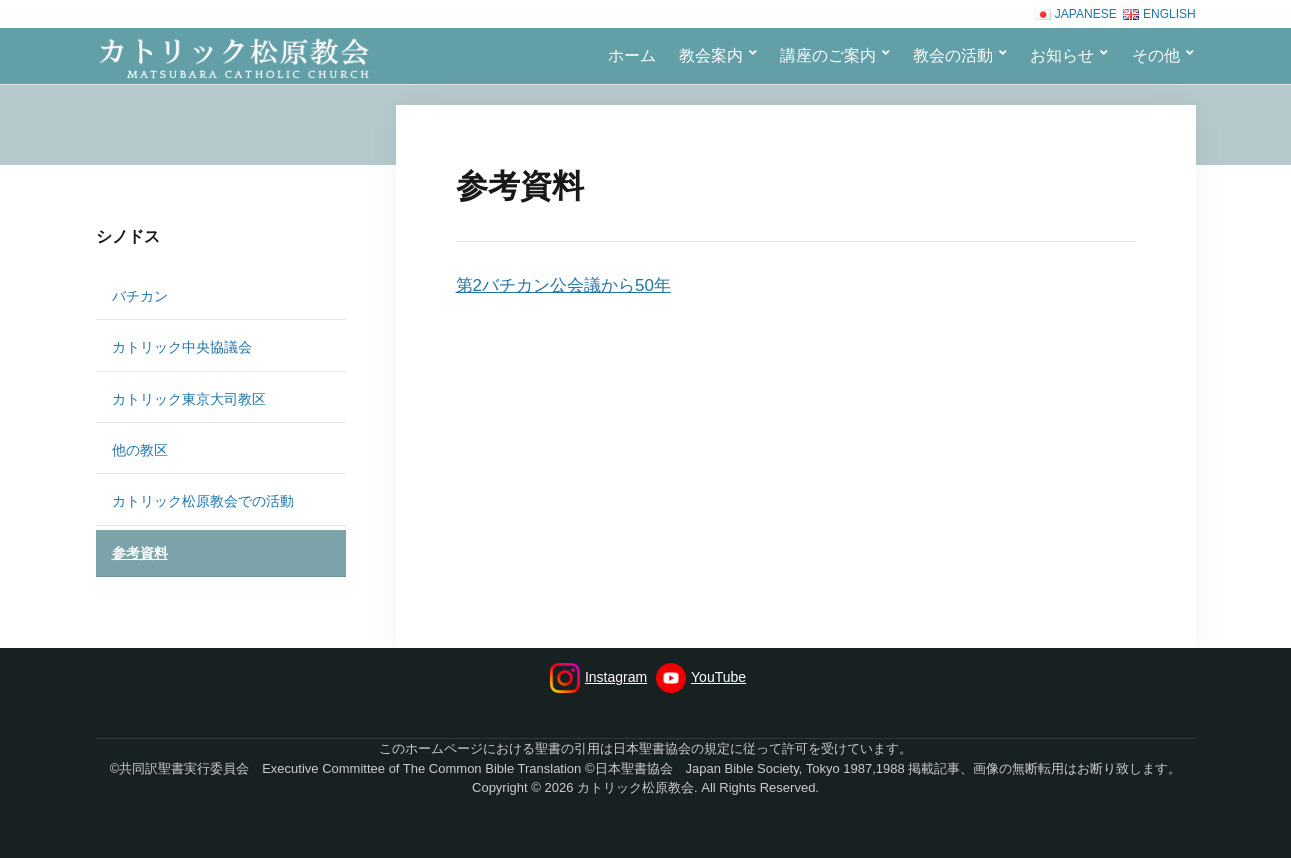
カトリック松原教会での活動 (203, 501)
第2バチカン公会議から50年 (563, 285)
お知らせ (1062, 55)
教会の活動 (953, 55)
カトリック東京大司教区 (189, 399)
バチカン (140, 296)
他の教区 (140, 450)
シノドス (128, 236)
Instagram (598, 678)
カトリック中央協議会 (182, 347)
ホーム (632, 55)
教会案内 (711, 55)
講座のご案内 (828, 55)
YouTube (701, 678)
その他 (1156, 55)
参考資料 (140, 553)
